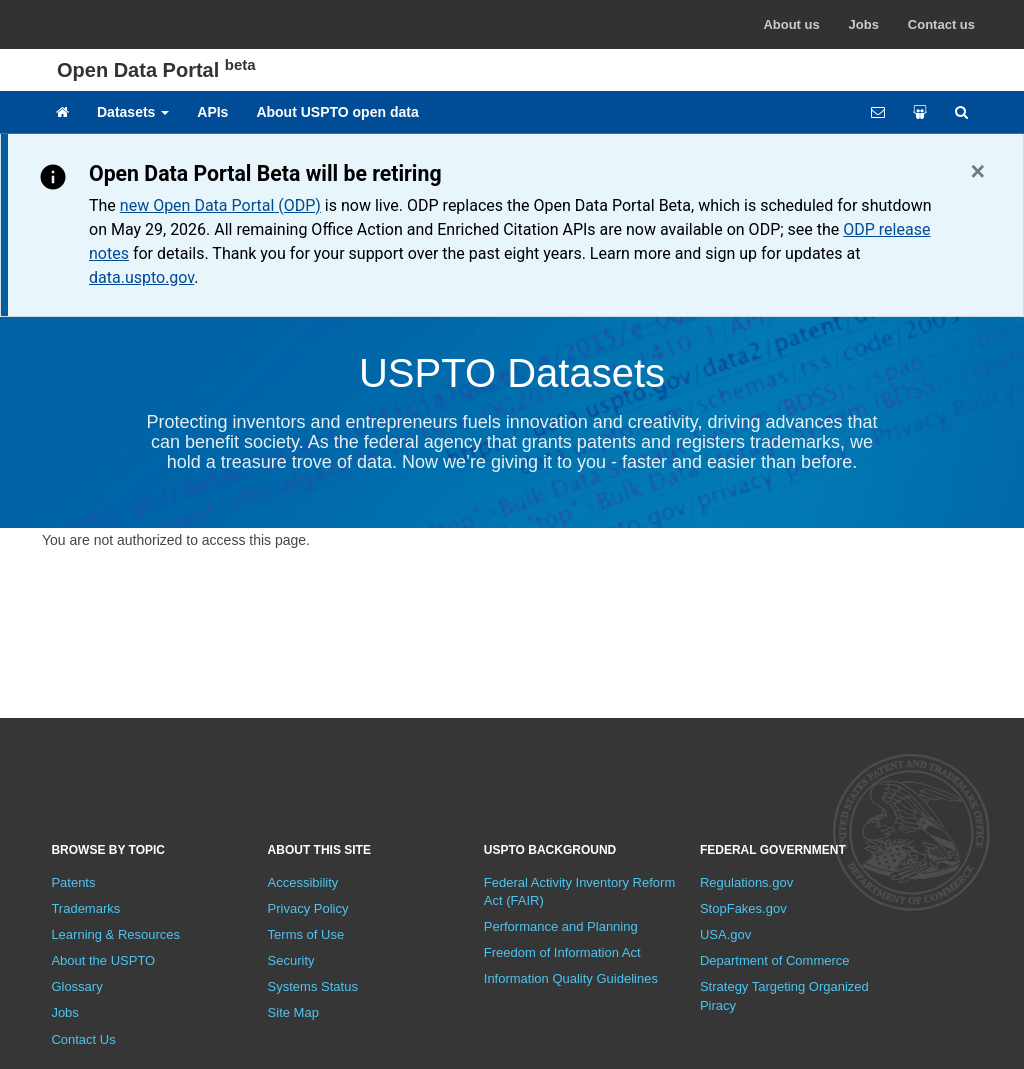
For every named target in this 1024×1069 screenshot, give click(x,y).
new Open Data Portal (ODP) (220, 205)
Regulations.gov (746, 882)
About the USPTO (103, 960)
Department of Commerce (775, 960)
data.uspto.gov (141, 277)
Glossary (76, 986)
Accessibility (303, 882)
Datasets (133, 112)
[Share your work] (920, 112)
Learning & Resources (115, 934)
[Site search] (961, 112)
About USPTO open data (337, 112)
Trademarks (85, 908)
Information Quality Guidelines (571, 978)
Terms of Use (306, 934)
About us (791, 24)
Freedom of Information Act (562, 952)
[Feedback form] (878, 112)
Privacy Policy (308, 908)
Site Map (293, 1012)
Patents (73, 882)
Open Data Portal (156, 70)
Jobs (864, 24)
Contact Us (83, 1039)
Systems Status (313, 986)
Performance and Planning (561, 926)
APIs (212, 112)
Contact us (941, 24)
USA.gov (725, 934)
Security (291, 960)
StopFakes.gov (743, 908)
